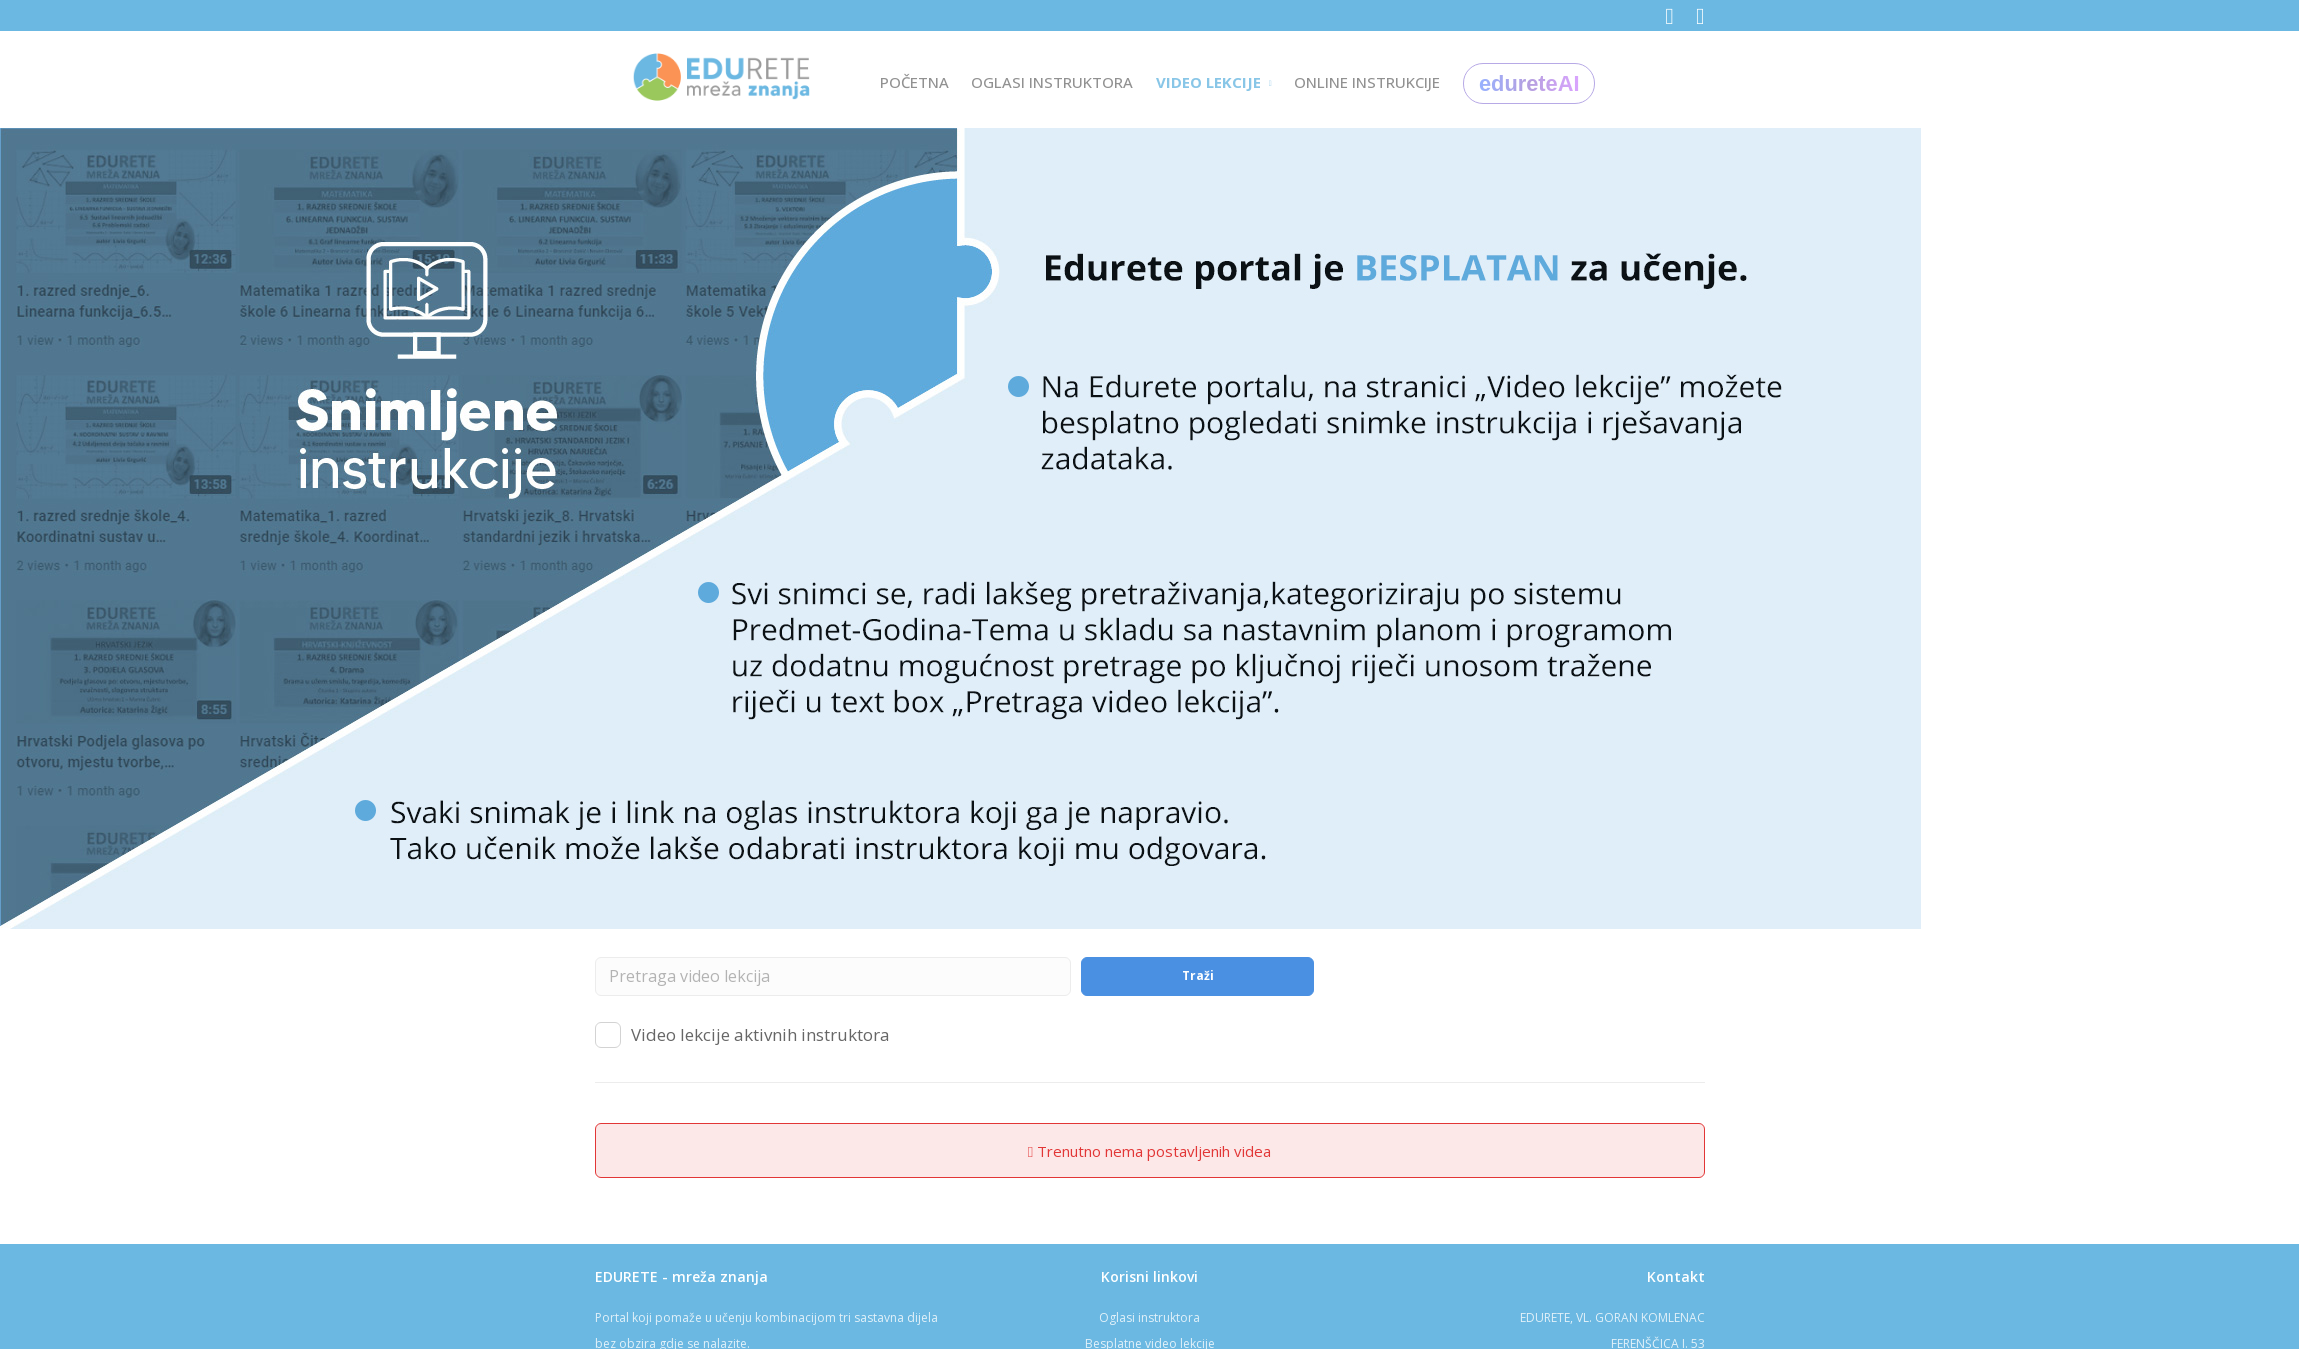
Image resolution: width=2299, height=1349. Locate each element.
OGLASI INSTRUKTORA (1052, 82)
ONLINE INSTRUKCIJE (1367, 82)
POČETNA (914, 82)
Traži (1198, 975)
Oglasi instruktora (1149, 1317)
